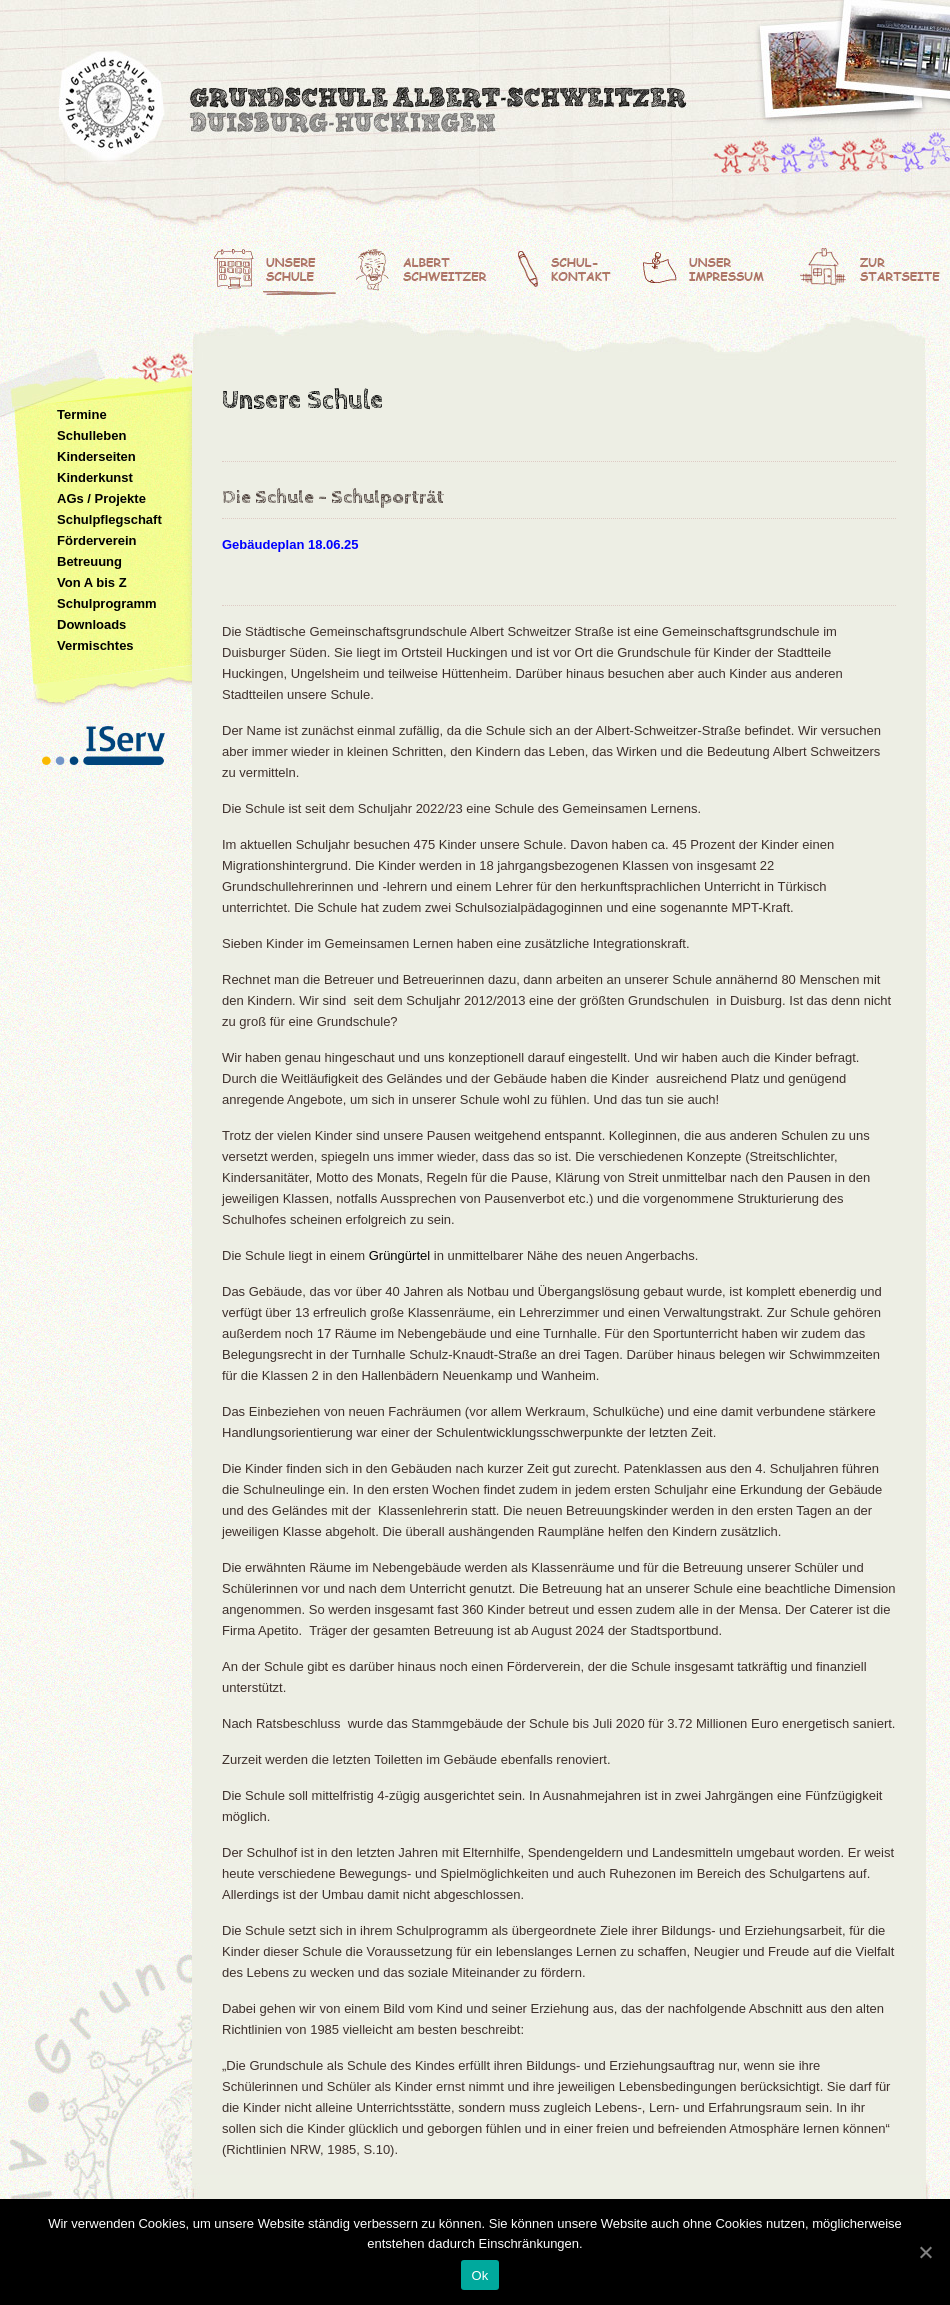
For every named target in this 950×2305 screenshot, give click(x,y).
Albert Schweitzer (428, 265)
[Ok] (925, 2252)
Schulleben (91, 435)
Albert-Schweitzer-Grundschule (375, 110)
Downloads (91, 624)
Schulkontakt (576, 265)
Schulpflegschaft (109, 519)
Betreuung (89, 561)
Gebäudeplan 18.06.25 (290, 544)
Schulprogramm (107, 603)
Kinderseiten (96, 456)
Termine (82, 414)
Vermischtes (95, 645)
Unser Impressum (719, 265)
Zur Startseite (874, 265)
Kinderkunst (95, 477)
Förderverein (96, 540)
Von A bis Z (92, 582)
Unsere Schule (276, 265)
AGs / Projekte (101, 498)
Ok (479, 2275)
